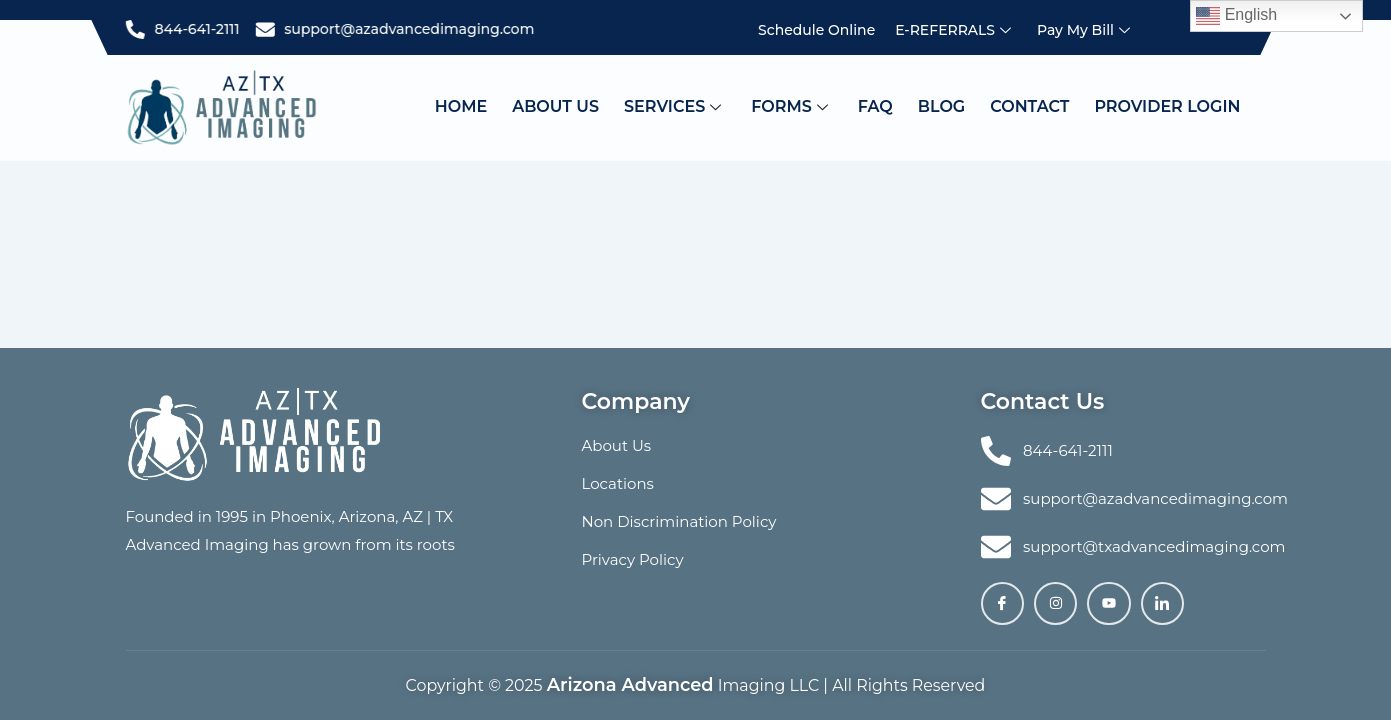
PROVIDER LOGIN (1167, 106)
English (1236, 16)
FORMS (792, 106)
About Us (555, 106)
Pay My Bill (1086, 30)
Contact (1029, 106)
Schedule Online (816, 30)
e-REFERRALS (955, 30)
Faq (875, 106)
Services (675, 106)
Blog (941, 106)
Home (461, 106)
